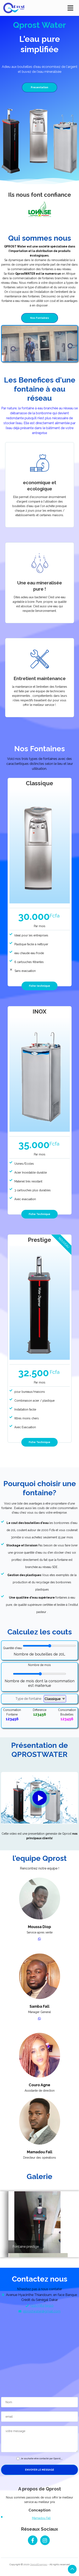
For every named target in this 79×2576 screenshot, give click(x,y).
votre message (15, 2431)
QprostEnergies (38, 2564)
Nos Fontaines (39, 318)
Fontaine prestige (26, 2247)
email (9, 2416)
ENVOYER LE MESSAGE (39, 2469)
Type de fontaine (28, 1699)
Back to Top (72, 2569)
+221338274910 (42, 2306)
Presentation (39, 87)
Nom (9, 2402)
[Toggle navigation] (70, 8)
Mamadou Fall (41, 2518)
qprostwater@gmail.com (42, 2311)
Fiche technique (39, 985)
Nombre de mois (39, 1665)
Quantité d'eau (12, 1648)
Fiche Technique (39, 1214)
